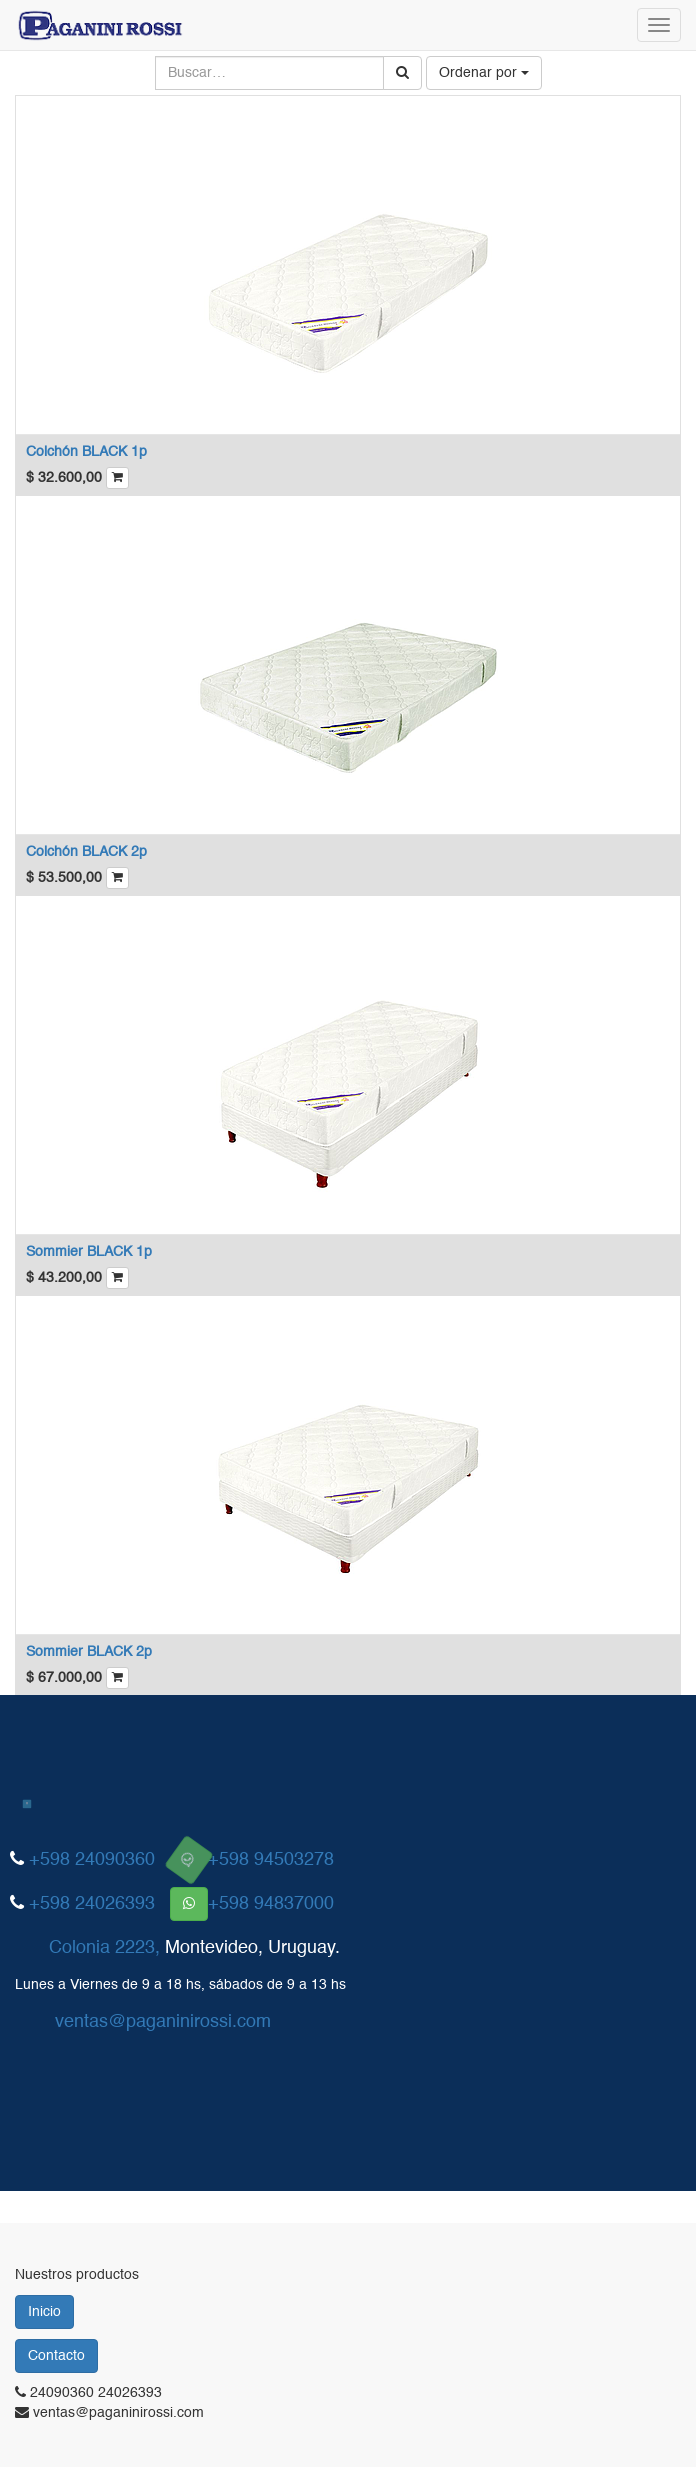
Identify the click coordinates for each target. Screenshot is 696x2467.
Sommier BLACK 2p (89, 1652)
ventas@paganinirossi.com (163, 2022)
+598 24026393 (92, 1904)
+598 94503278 (271, 1860)
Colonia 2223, (104, 1948)
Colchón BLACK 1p (86, 452)
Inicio (44, 2312)
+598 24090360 (92, 1860)
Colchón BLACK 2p (86, 852)
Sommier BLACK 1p (89, 1252)
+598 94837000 (271, 1904)
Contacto (56, 2356)
